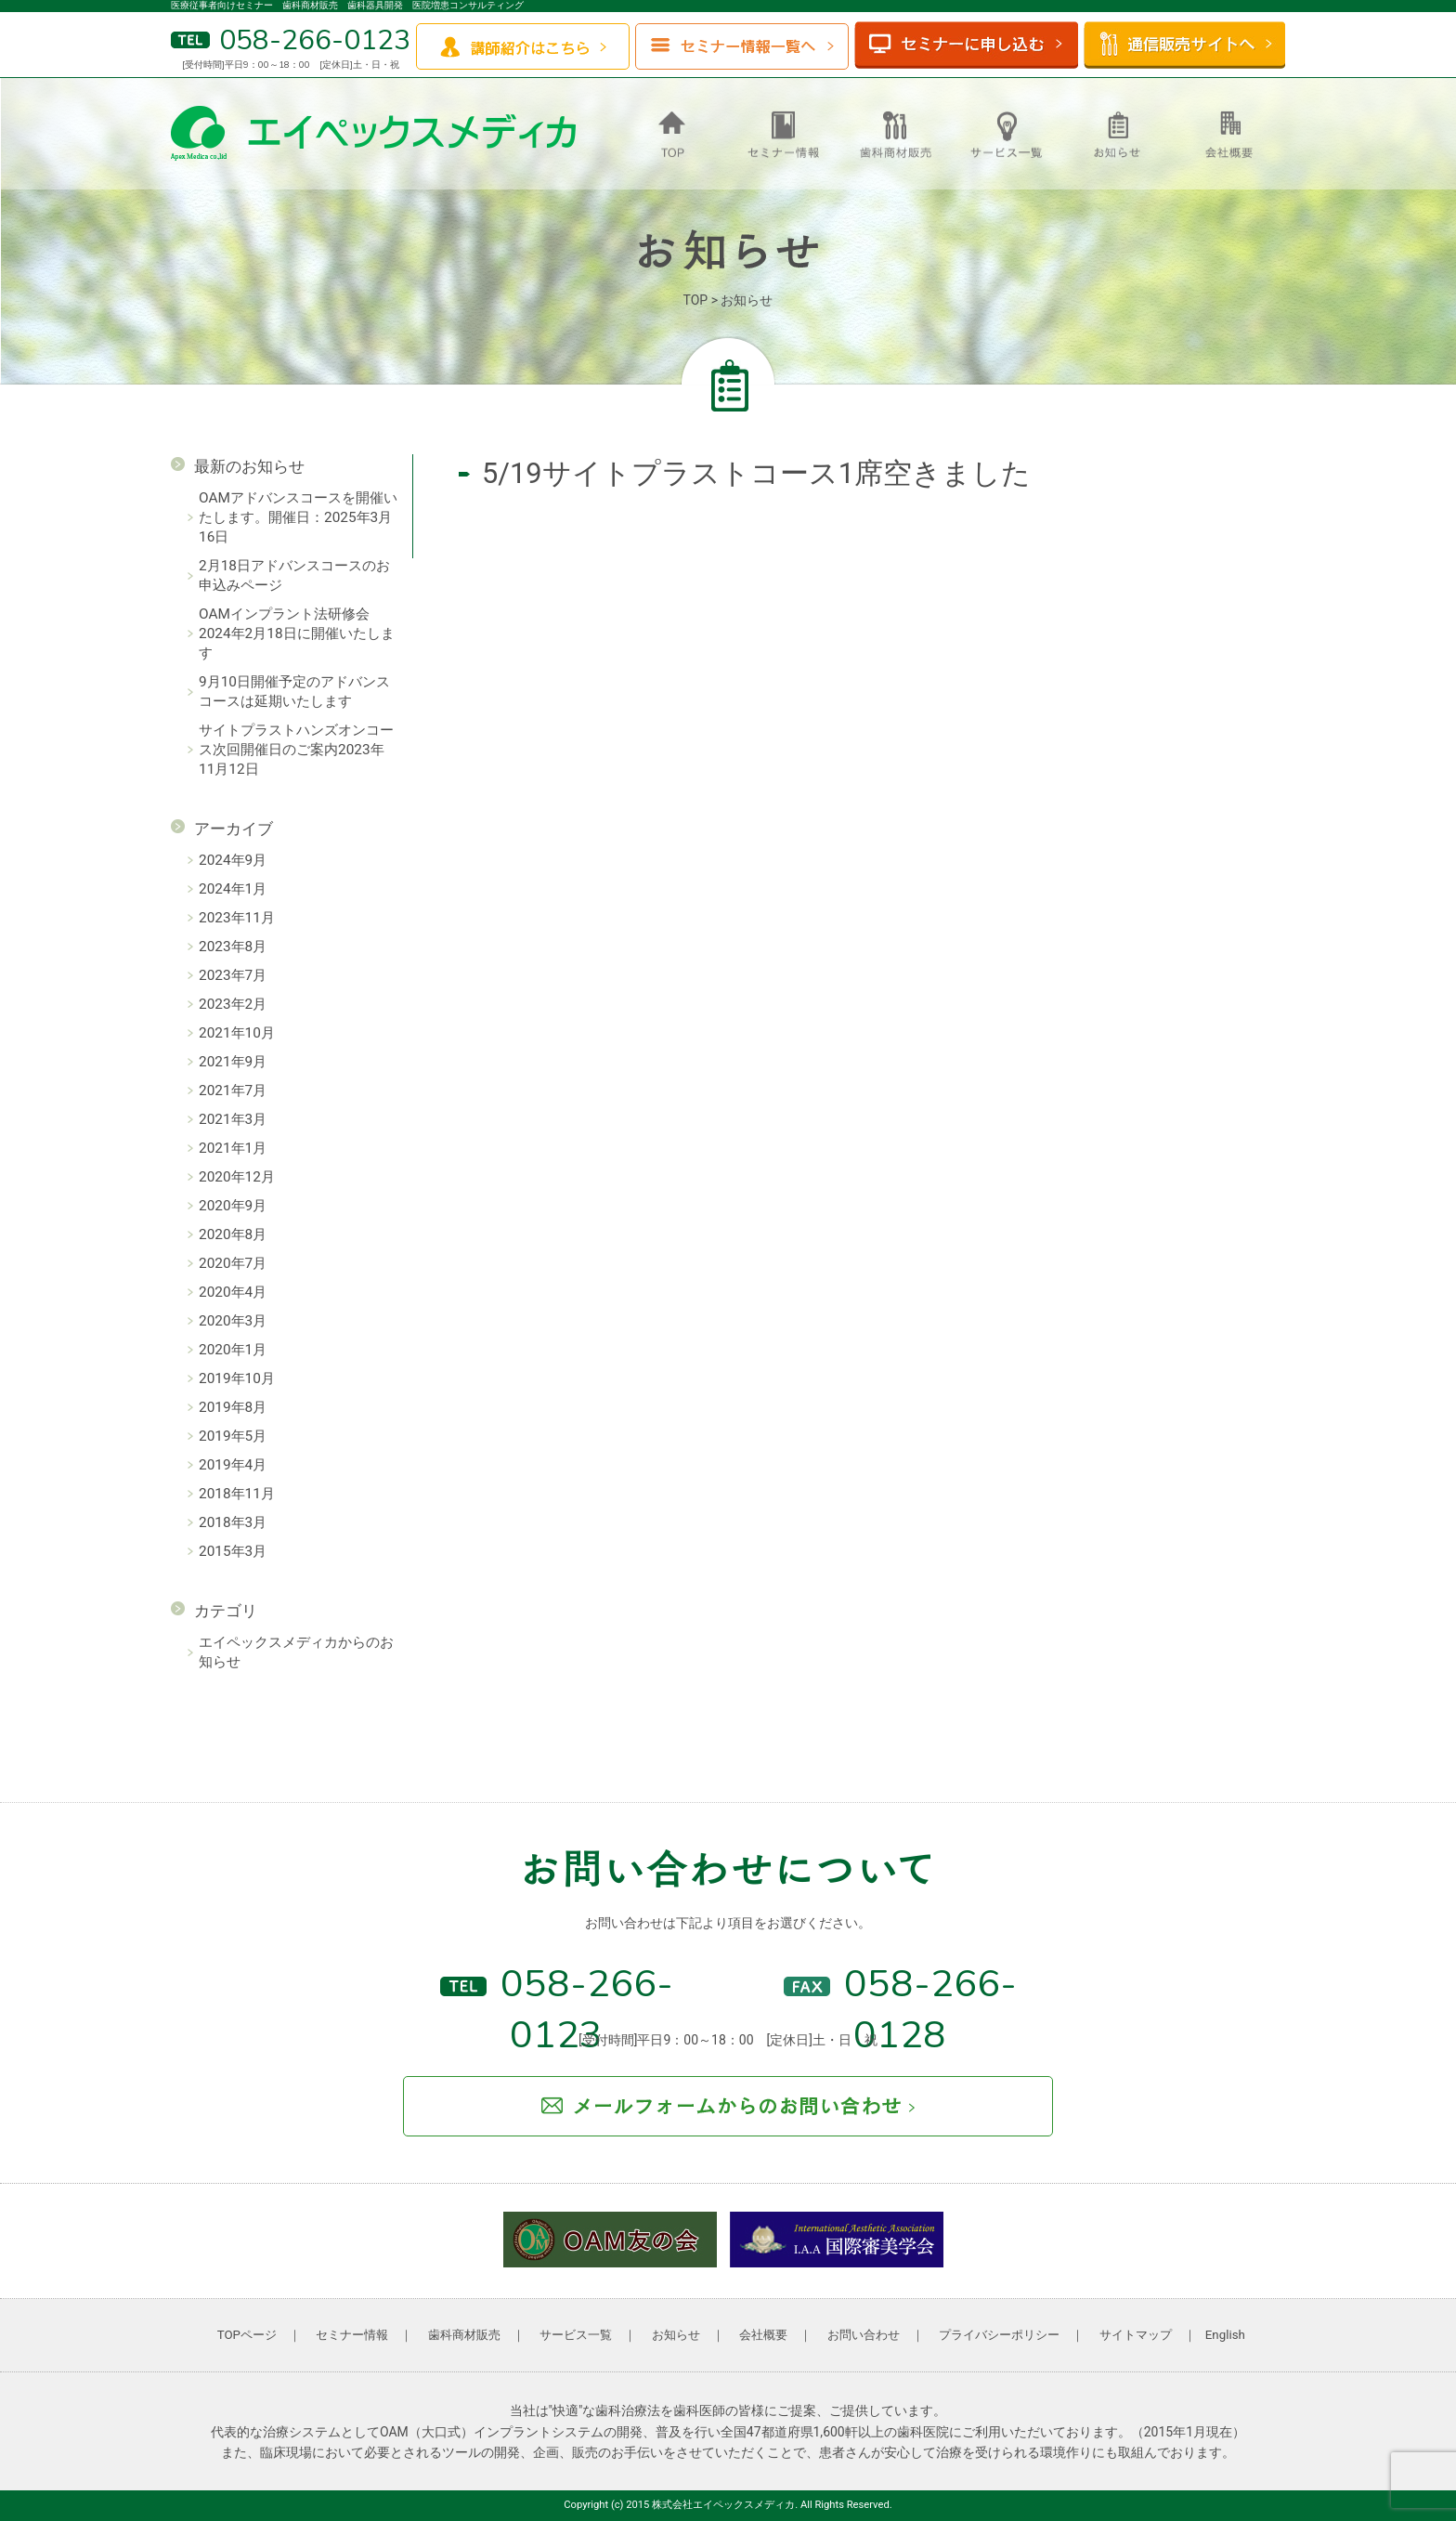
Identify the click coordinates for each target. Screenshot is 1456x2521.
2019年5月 (232, 1436)
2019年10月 (237, 1378)
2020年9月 (232, 1205)
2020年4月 (232, 1292)
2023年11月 (237, 917)
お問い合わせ (863, 2335)
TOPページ (247, 2335)
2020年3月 (232, 1321)
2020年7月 (232, 1263)
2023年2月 (232, 1004)
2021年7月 (232, 1090)
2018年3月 (232, 1522)
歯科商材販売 (464, 2335)
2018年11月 (237, 1493)
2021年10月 (237, 1033)
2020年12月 (237, 1177)
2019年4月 (232, 1464)
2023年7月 (232, 975)
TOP (695, 300)
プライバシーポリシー (999, 2335)
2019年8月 (232, 1407)
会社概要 (763, 2335)
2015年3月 (232, 1551)
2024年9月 (232, 860)
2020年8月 (232, 1234)
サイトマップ (1135, 2335)
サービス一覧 (576, 2335)
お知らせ (676, 2335)
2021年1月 (232, 1148)
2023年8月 (232, 946)
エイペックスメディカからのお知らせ (296, 1652)
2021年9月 (232, 1061)
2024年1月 (232, 889)
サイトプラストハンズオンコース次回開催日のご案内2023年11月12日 (296, 749)
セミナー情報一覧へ (742, 46)
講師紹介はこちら (523, 46)
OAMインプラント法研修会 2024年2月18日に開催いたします (297, 633)
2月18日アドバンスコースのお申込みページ (294, 575)
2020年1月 (232, 1349)
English (1225, 2335)
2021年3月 (232, 1119)
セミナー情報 (352, 2335)
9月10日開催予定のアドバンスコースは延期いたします (294, 691)
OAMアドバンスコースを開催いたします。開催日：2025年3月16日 (298, 517)
